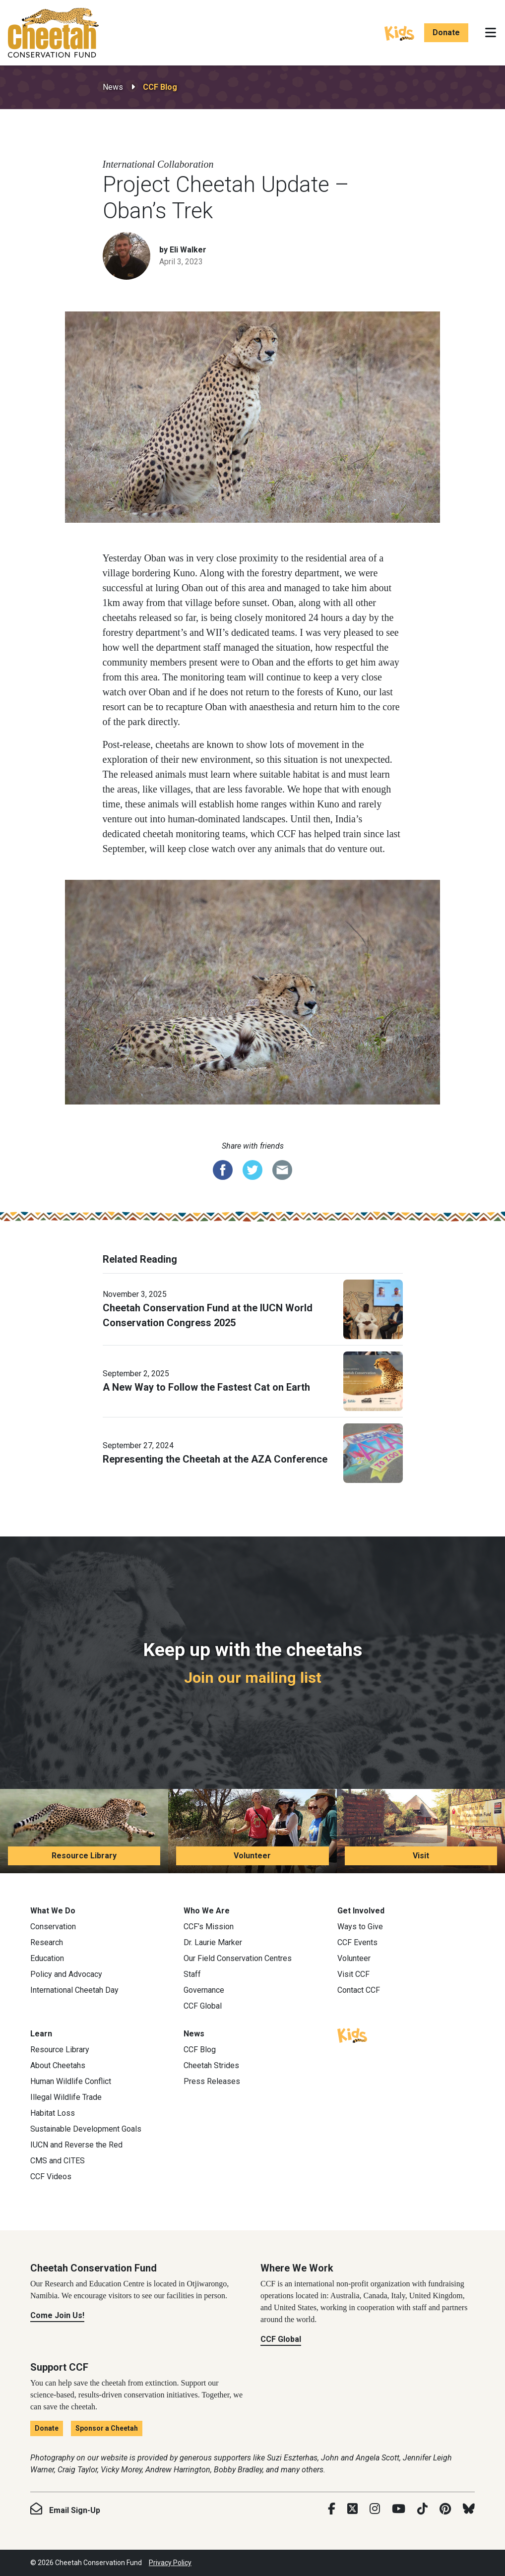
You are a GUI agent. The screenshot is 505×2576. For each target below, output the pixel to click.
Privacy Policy (170, 2563)
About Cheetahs (57, 2065)
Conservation (53, 1926)
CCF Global (203, 2006)
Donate (446, 32)
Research (46, 1942)
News (113, 87)
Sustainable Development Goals (85, 2129)
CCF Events (357, 1942)
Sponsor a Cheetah (106, 2428)
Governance (204, 1990)
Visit (421, 1855)
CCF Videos (50, 2176)
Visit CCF (353, 1974)
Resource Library (84, 1855)
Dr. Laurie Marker (213, 1942)
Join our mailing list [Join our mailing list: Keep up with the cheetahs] (252, 1677)
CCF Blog (160, 87)
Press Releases (212, 2081)
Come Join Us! (57, 2315)
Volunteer (252, 1855)
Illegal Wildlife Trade (66, 2097)
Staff (192, 1974)
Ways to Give (360, 1926)
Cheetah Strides (211, 2065)
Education (47, 1958)
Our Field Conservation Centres (238, 1958)
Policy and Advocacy (66, 1974)
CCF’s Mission (209, 1926)
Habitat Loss (52, 2113)
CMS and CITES (57, 2160)
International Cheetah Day (74, 1990)
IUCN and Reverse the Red (76, 2144)
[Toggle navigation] (490, 32)
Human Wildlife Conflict (70, 2081)
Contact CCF (358, 1990)
